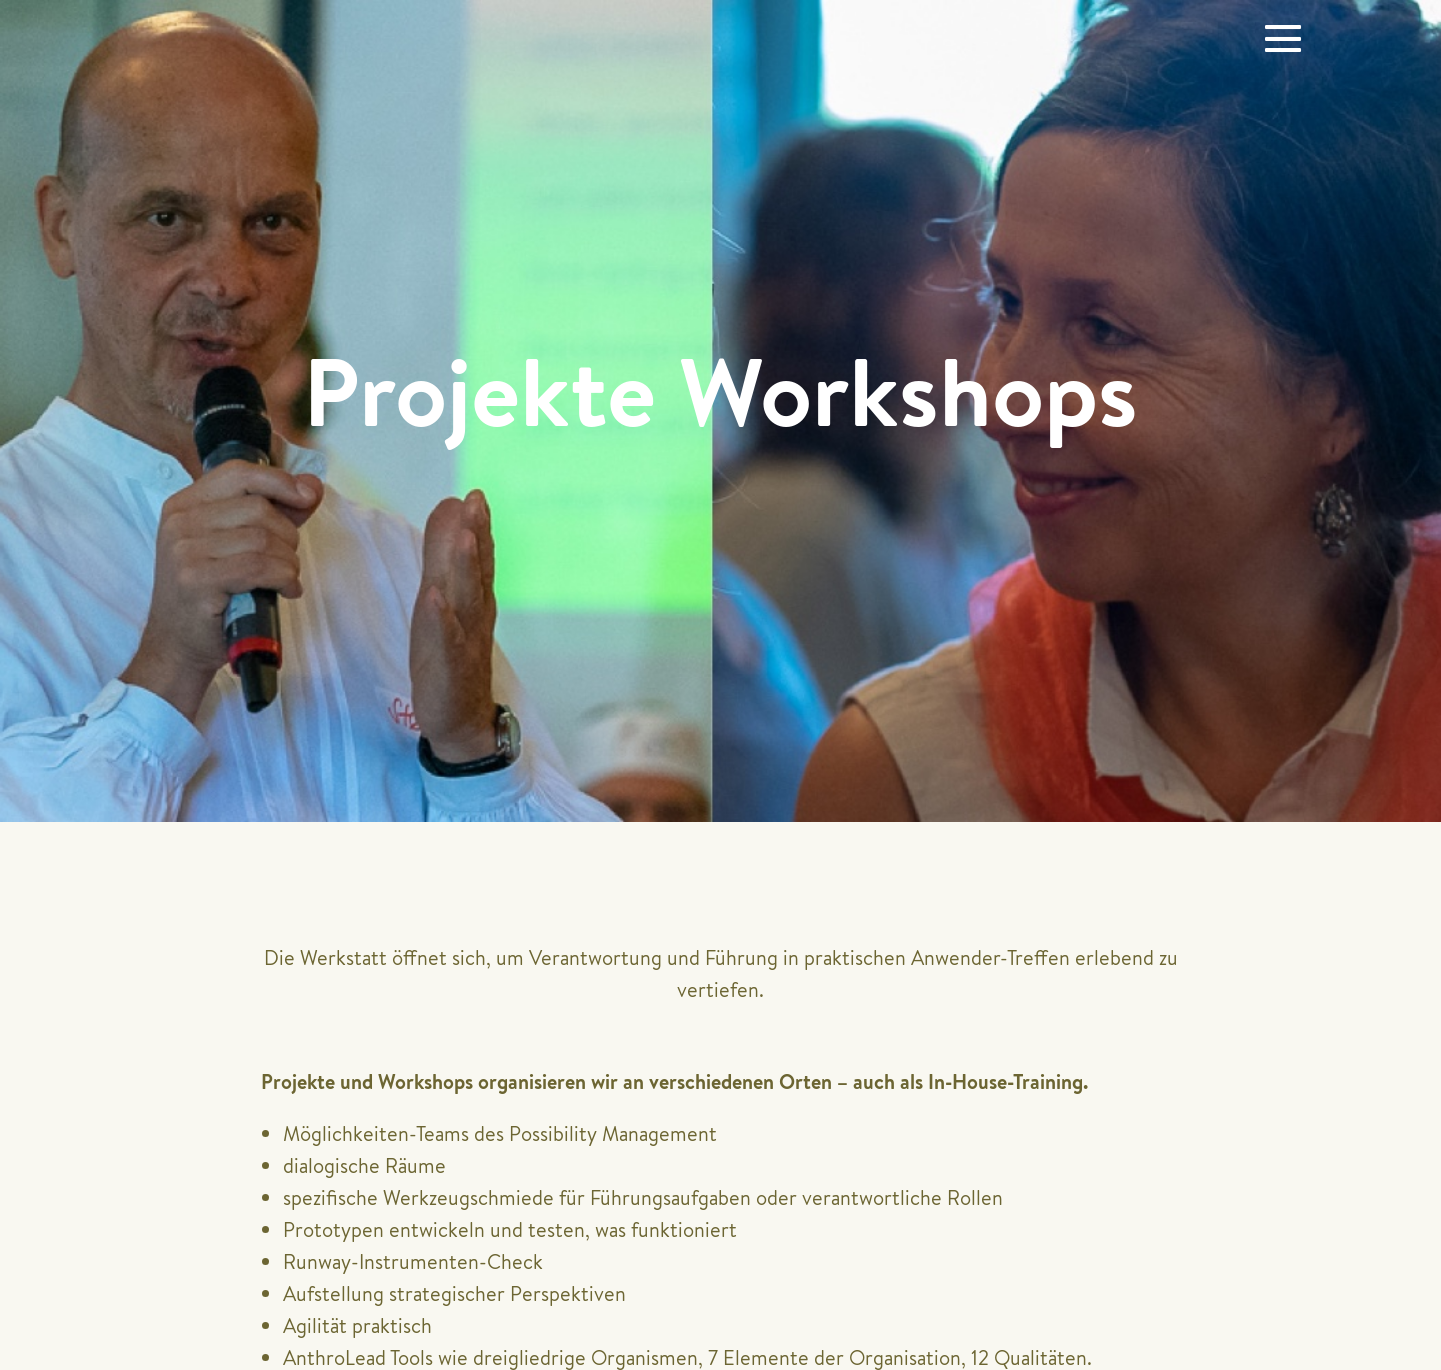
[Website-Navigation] (1283, 38)
